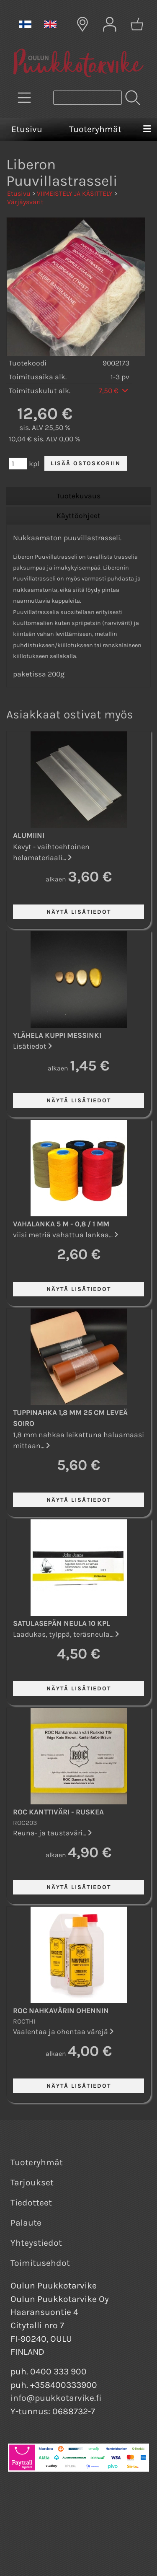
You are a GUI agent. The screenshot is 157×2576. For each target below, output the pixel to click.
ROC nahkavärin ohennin (61, 2010)
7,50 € (114, 390)
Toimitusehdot (40, 2263)
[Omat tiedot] (109, 24)
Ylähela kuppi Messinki (57, 1035)
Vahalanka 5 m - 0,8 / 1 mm (61, 1224)
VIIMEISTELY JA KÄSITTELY (75, 193)
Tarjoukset (32, 2182)
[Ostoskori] (136, 24)
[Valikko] (147, 129)
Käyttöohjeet (78, 515)
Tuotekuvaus (78, 496)
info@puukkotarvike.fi (56, 2398)
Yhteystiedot (36, 2243)
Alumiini (28, 835)
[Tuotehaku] (87, 98)
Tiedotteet (31, 2203)
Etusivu (26, 129)
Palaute (25, 2223)
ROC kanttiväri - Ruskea (58, 1812)
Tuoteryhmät (95, 129)
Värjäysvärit (25, 202)
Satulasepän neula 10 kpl (61, 1623)
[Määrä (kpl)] (18, 463)
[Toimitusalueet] (82, 24)
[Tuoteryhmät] (24, 98)
